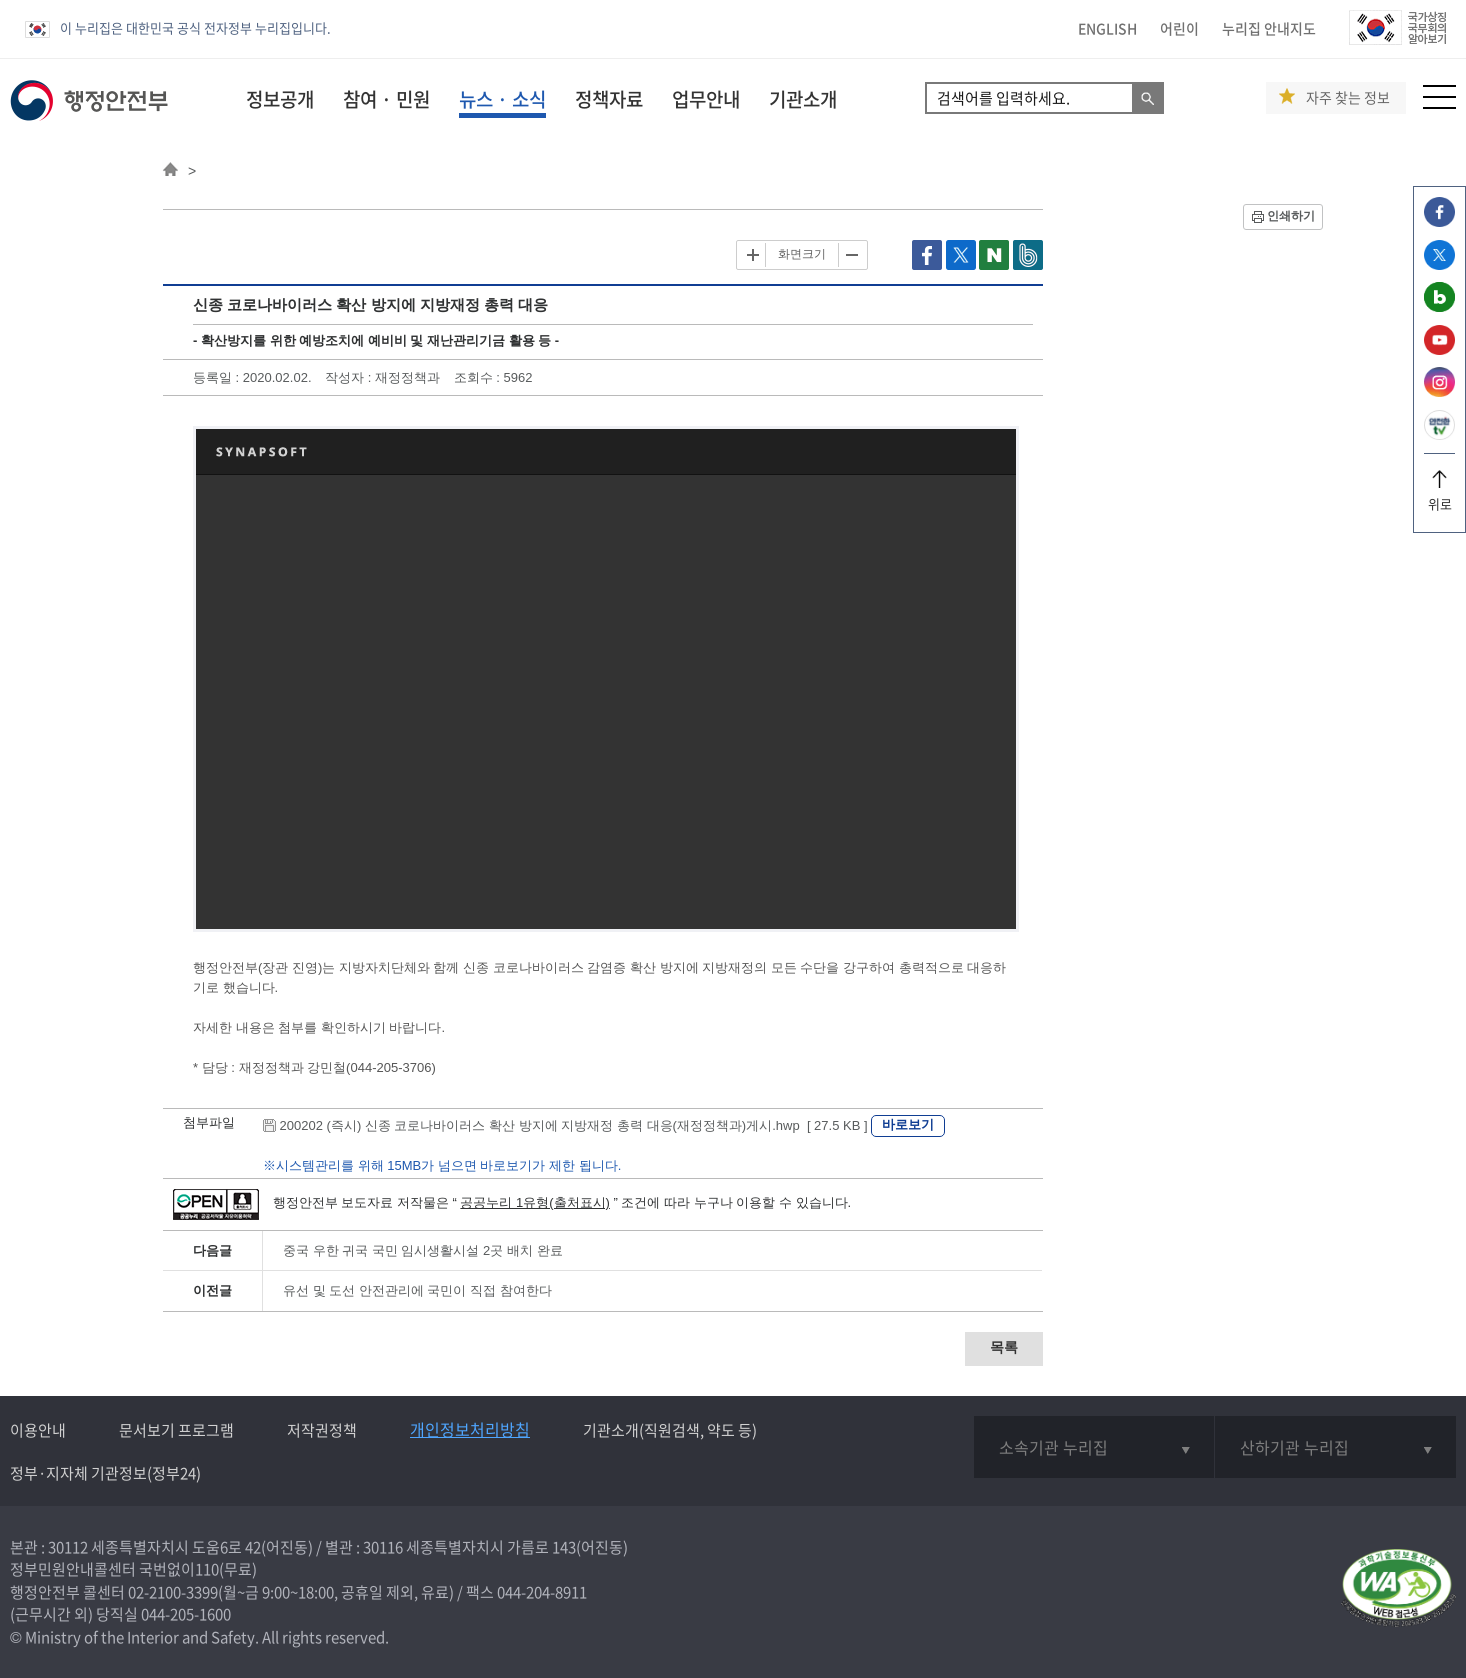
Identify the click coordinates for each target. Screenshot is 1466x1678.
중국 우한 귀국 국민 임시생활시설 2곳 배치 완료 (423, 1250)
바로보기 (908, 1124)
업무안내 (706, 99)
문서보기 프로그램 (176, 1430)
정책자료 (609, 99)
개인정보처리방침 (470, 1429)
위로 (1439, 496)
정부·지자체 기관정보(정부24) (105, 1473)
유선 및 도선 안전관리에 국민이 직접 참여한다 (417, 1290)
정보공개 (280, 99)
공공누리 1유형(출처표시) (535, 1202)
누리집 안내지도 (1269, 28)
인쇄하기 (1291, 216)
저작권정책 (322, 1430)
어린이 (1179, 28)
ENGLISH (1107, 28)
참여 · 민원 (386, 99)
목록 (1004, 1347)
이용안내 (38, 1430)
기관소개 (803, 99)
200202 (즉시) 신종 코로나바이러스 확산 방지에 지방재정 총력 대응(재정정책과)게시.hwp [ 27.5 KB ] (567, 1125)
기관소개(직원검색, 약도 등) (670, 1430)
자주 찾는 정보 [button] (1348, 97)
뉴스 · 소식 (502, 99)
